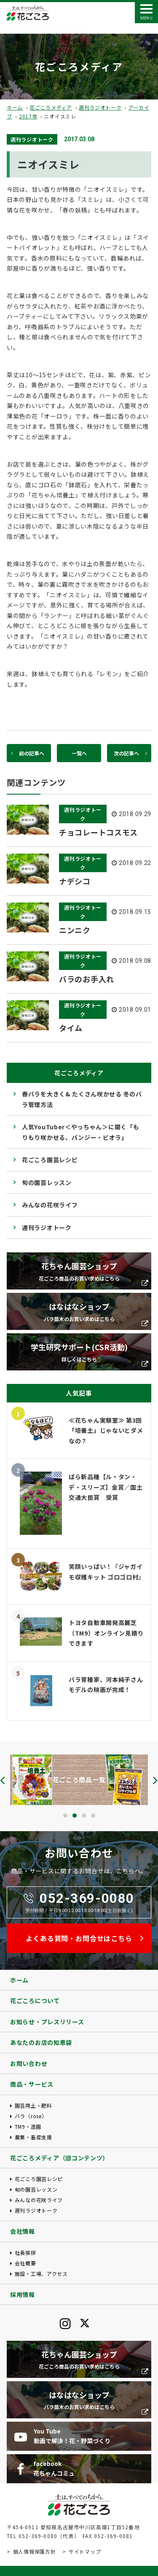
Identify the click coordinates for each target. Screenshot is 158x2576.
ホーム (15, 107)
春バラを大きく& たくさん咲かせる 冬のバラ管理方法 (82, 1099)
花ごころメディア (50, 107)
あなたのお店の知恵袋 (41, 2042)
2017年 (28, 116)
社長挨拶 (25, 2252)
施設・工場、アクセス (41, 2273)
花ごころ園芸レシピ (50, 1159)
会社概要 (25, 2263)
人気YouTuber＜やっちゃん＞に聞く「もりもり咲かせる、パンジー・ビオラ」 (80, 1132)
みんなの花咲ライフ (50, 1205)
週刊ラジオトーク (100, 107)
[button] (65, 1815)
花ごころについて (35, 2000)
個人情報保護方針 (34, 2551)
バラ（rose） (31, 2115)
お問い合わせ (28, 2063)
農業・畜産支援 (33, 2137)
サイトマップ (85, 2551)
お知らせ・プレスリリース (47, 2021)
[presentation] (2, 1780)
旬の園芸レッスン (47, 1182)
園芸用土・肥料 (33, 2105)
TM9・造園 (28, 2126)
